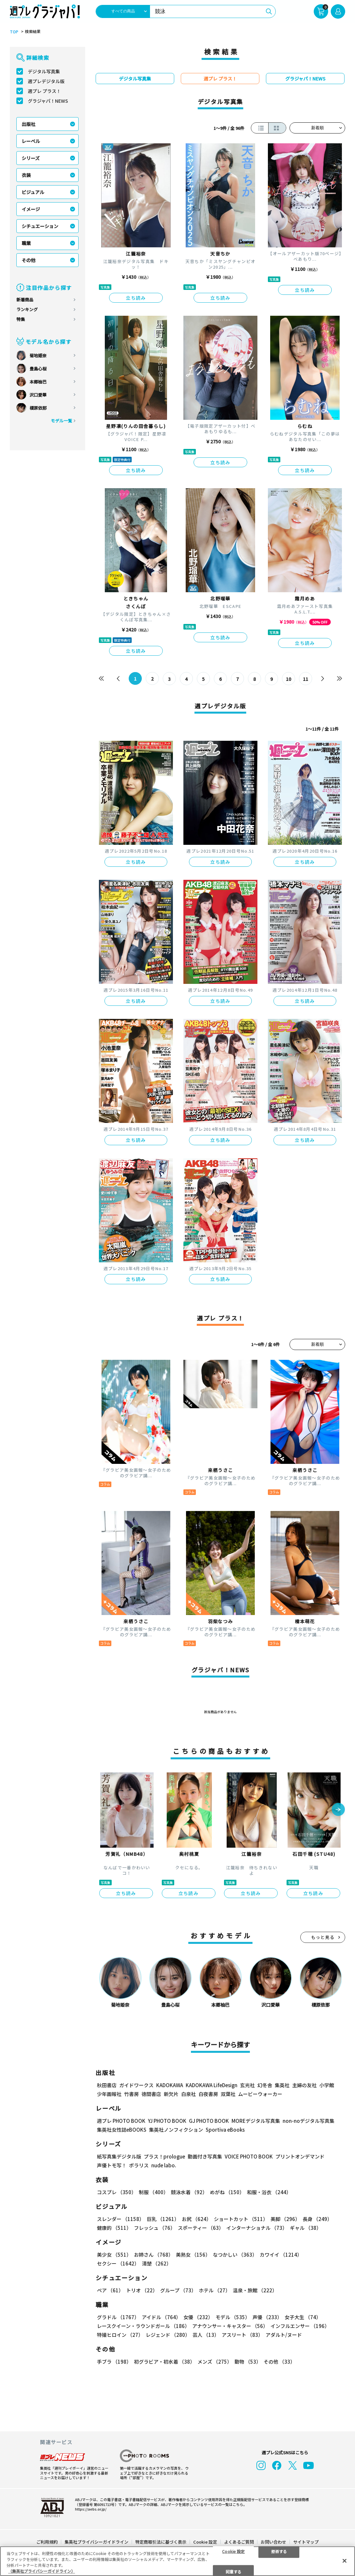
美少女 (114, 2254)
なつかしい (235, 2254)
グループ (178, 2290)
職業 (26, 243)
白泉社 (188, 2093)
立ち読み (136, 297)
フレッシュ (154, 2227)
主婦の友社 (304, 2085)
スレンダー (120, 2218)
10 (288, 679)
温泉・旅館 (255, 2290)
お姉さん (153, 2254)
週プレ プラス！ (44, 91)
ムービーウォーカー (260, 2093)
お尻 (196, 2218)
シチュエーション (40, 226)
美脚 (285, 2218)
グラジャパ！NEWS (48, 101)
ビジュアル (33, 192)
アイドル (161, 2317)
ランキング (27, 309)
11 (305, 679)
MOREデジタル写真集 (256, 2120)
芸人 (206, 2334)
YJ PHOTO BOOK (167, 2120)
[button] (338, 1810)
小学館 (326, 2085)
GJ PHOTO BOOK (209, 2120)
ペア (110, 2290)
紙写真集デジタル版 (119, 2156)
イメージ (31, 209)
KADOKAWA (169, 2085)
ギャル (305, 2227)
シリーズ (31, 158)
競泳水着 (189, 2192)
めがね (227, 2192)
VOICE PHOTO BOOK (249, 2156)
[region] (177, 2561)
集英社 (282, 2085)
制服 (153, 2192)
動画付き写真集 (205, 2156)
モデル (232, 2317)
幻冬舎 (264, 2085)
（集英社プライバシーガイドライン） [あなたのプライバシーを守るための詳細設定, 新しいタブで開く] (41, 2571)
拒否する (279, 2551)
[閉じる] (344, 2560)
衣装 (26, 175)
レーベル (31, 141)
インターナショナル (256, 2227)
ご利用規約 (47, 2541)
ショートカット (241, 2218)
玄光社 (247, 2085)
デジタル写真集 (44, 71)
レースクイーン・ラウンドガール (143, 2325)
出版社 (28, 124)
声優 (267, 2317)
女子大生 (303, 2317)
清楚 (156, 2263)
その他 (28, 260)
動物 (247, 2361)
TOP (14, 32)
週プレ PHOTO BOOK (121, 2120)
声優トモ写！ (111, 2165)
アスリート (242, 2334)
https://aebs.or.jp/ (90, 2508)
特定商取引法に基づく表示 (160, 2541)
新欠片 (171, 2093)
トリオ (142, 2290)
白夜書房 (208, 2093)
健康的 (114, 2227)
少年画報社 (109, 2093)
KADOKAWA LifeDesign (211, 2085)
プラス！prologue (164, 2156)
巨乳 (163, 2218)
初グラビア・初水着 (164, 2361)
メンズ (214, 2361)
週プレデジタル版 (46, 81)
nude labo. (163, 2165)
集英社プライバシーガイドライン (96, 2541)
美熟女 (193, 2254)
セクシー (118, 2263)
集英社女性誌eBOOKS (121, 2129)
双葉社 (228, 2093)
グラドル (118, 2317)
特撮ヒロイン (120, 2334)
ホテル (214, 2290)
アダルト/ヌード (284, 2334)
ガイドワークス (136, 2085)
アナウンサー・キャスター (230, 2325)
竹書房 (131, 2093)
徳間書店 (151, 2093)
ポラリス (139, 2165)
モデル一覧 (61, 420)
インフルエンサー (300, 2325)
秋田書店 (107, 2085)
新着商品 (24, 299)
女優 (198, 2317)
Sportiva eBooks (225, 2129)
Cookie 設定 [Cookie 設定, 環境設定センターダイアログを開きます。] (233, 2551)
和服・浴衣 (269, 2192)
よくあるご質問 (239, 2541)
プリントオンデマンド (300, 2156)
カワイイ (281, 2254)
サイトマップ (306, 2541)
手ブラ (114, 2361)
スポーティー (201, 2227)
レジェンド (168, 2334)
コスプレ (116, 2192)
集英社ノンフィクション (176, 2129)
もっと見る (323, 1937)
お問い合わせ (273, 2541)
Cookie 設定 (205, 2541)
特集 (20, 319)
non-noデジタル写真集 (308, 2120)
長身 (317, 2218)
